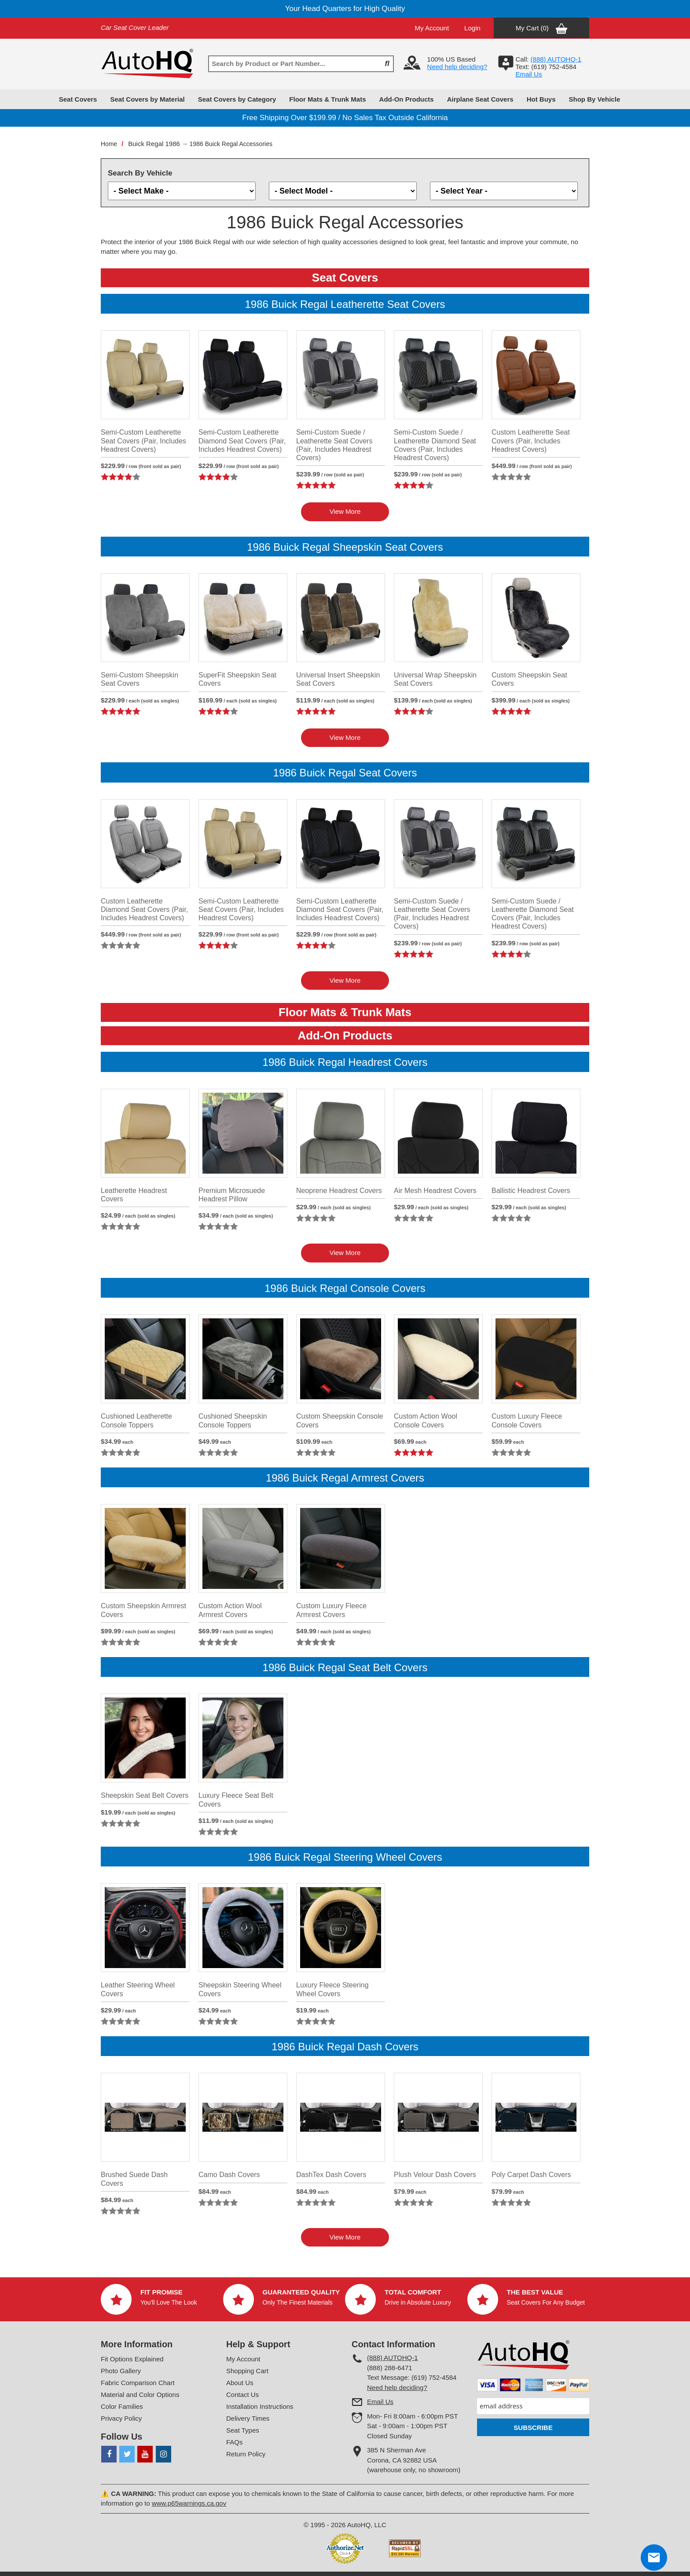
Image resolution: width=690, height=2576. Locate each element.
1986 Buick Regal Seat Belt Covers (345, 1667)
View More (345, 511)
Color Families (122, 2406)
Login (472, 28)
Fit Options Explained (132, 2359)
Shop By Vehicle (594, 99)
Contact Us (242, 2394)
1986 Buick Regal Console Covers (345, 1288)
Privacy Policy (121, 2418)
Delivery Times (247, 2418)
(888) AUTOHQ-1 (392, 2357)
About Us (239, 2382)
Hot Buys (541, 99)
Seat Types (242, 2430)
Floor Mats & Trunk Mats (327, 99)
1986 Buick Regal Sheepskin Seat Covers (345, 547)
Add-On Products (406, 99)
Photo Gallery (121, 2371)
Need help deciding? (457, 66)
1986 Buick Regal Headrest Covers (345, 1062)
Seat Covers (78, 99)
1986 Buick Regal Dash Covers (345, 2047)
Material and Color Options (140, 2394)
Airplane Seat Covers (480, 99)
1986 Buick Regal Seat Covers (345, 773)
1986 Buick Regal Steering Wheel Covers (345, 1857)
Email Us (528, 74)
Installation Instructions (260, 2406)
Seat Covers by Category (237, 99)
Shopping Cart (247, 2371)
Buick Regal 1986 (154, 143)
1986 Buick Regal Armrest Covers (345, 1478)
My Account (432, 28)
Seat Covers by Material (147, 99)
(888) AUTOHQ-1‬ (556, 59)
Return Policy (245, 2454)
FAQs (234, 2442)
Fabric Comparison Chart (138, 2382)
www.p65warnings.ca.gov (189, 2503)
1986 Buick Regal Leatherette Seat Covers (345, 304)
